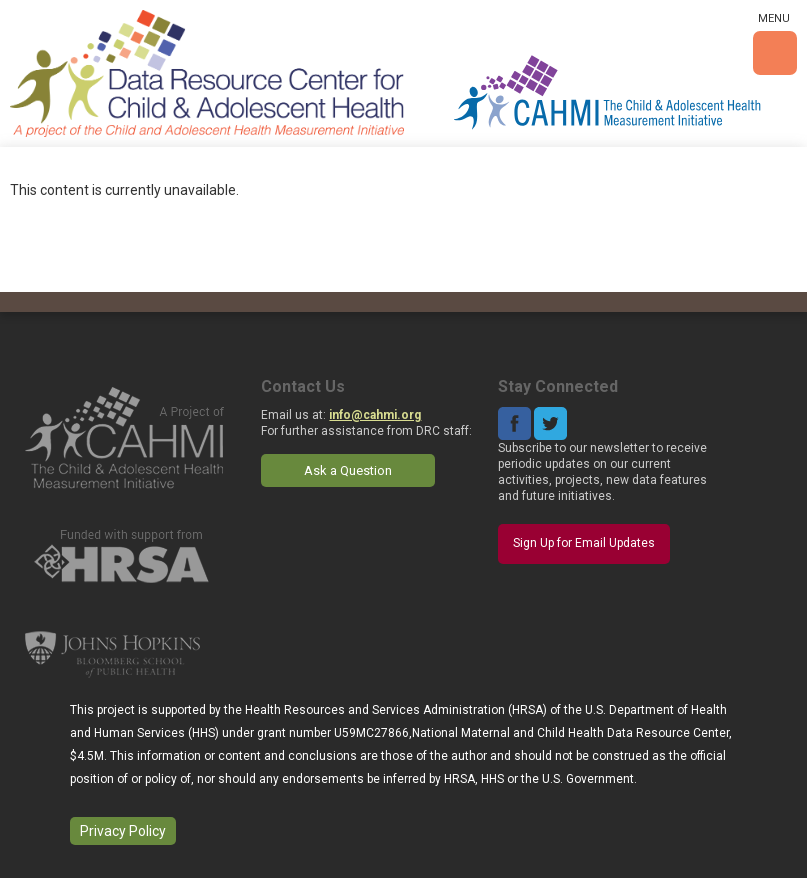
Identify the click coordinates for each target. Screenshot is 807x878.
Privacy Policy (123, 831)
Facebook (514, 423)
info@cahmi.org (375, 415)
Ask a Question (348, 470)
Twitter (550, 423)
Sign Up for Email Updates (584, 543)
